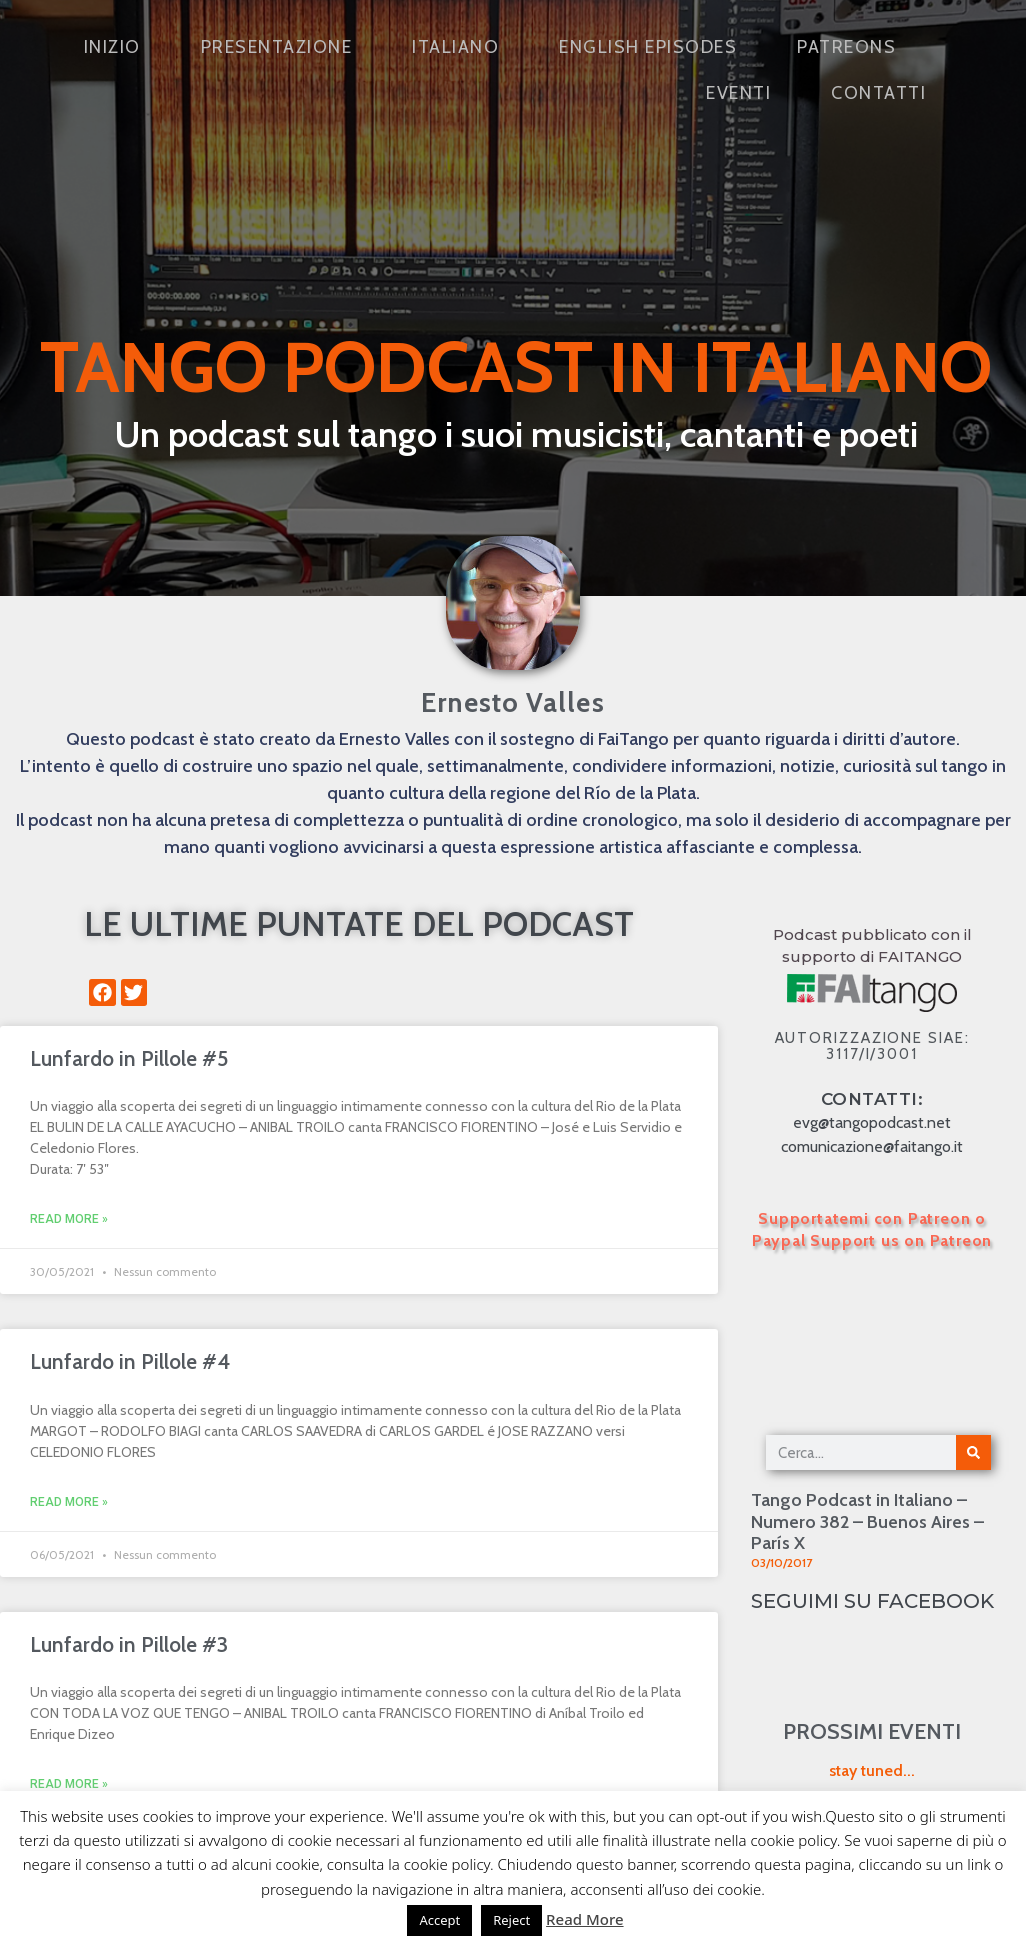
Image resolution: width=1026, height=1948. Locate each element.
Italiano (455, 47)
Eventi (738, 93)
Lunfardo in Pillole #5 (129, 1058)
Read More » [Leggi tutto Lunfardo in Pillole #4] (69, 1502)
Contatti (878, 93)
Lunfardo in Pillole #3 (129, 1644)
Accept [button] (439, 1920)
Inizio (112, 47)
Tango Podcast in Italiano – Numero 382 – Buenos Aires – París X (867, 1521)
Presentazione (277, 47)
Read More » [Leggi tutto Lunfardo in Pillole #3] (69, 1784)
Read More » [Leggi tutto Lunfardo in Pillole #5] (69, 1219)
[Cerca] (973, 1452)
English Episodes (648, 47)
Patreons (846, 47)
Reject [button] (511, 1920)
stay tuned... (872, 1770)
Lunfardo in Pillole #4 (130, 1361)
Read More (584, 1919)
